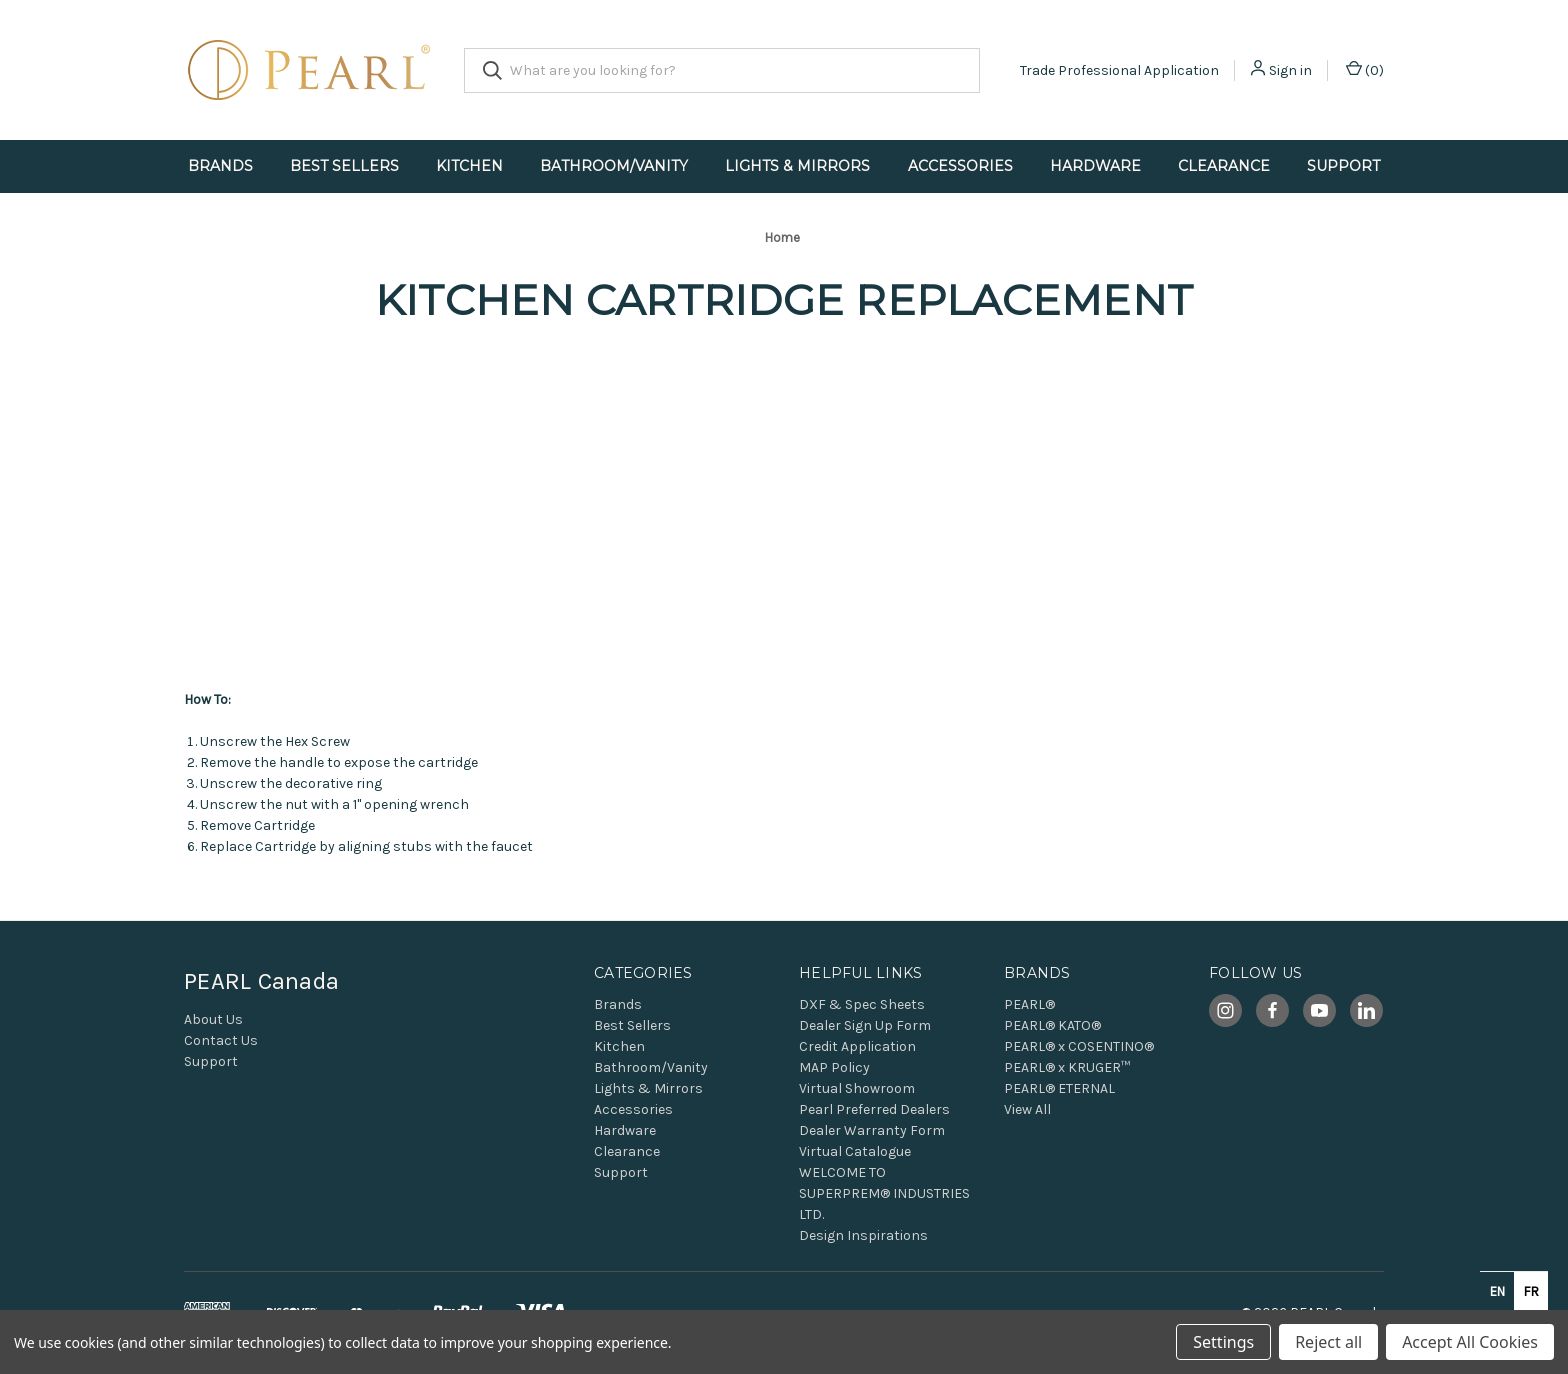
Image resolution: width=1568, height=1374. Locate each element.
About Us (213, 1019)
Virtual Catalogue (855, 1151)
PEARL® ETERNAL (1059, 1088)
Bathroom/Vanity (614, 166)
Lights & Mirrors (797, 166)
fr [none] (1531, 1291)
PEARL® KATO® (1052, 1025)
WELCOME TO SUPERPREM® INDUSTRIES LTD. (884, 1193)
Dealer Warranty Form (872, 1130)
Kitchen (469, 166)
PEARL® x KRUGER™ (1067, 1067)
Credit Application (857, 1046)
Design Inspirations (863, 1235)
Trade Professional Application (1119, 70)
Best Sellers (344, 166)
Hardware (1095, 166)
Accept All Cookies (1470, 1342)
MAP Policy (834, 1067)
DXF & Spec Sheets (862, 1004)
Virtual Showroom (857, 1088)
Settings (1223, 1342)
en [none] (1497, 1291)
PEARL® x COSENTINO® (1079, 1046)
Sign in (1290, 70)
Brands (220, 166)
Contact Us (221, 1040)
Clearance (1224, 166)
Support (1343, 166)
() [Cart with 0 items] (1365, 69)
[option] (1531, 1291)
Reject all (1328, 1342)
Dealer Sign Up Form (865, 1025)
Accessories (960, 166)
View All (1027, 1109)
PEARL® (1029, 1004)
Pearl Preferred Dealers (874, 1109)
